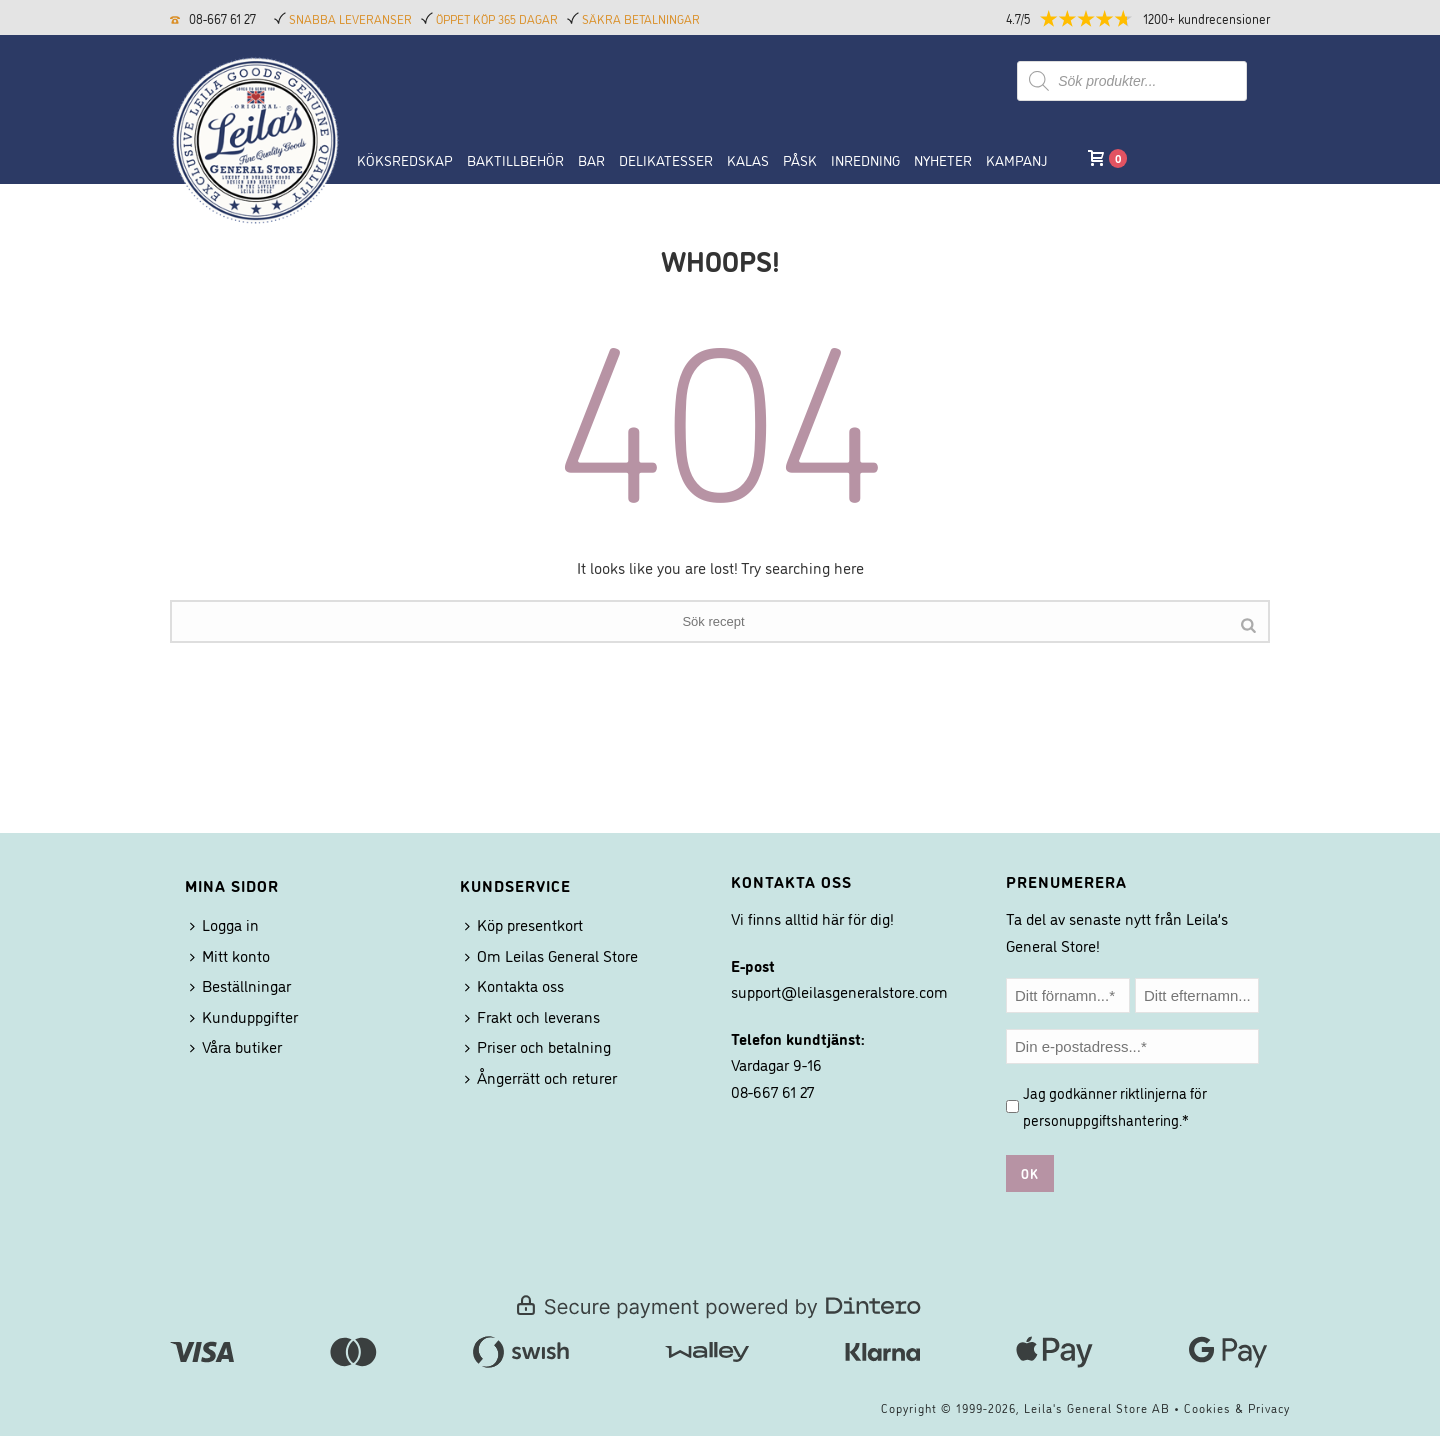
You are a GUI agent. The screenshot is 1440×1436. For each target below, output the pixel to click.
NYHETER (943, 159)
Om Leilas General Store (551, 955)
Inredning (865, 159)
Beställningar (240, 985)
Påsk (800, 159)
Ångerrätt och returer (541, 1077)
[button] (1155, 18)
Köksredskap (405, 159)
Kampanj (1016, 159)
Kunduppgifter (244, 1016)
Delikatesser (666, 159)
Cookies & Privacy (1237, 1407)
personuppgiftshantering (1101, 1119)
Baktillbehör (515, 159)
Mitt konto (230, 955)
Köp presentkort (524, 924)
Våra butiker (236, 1046)
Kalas (748, 159)
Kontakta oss (514, 985)
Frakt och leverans (532, 1016)
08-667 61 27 (222, 18)
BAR (591, 159)
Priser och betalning (538, 1046)
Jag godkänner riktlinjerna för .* (1115, 1106)
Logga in (224, 924)
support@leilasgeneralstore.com (839, 991)
